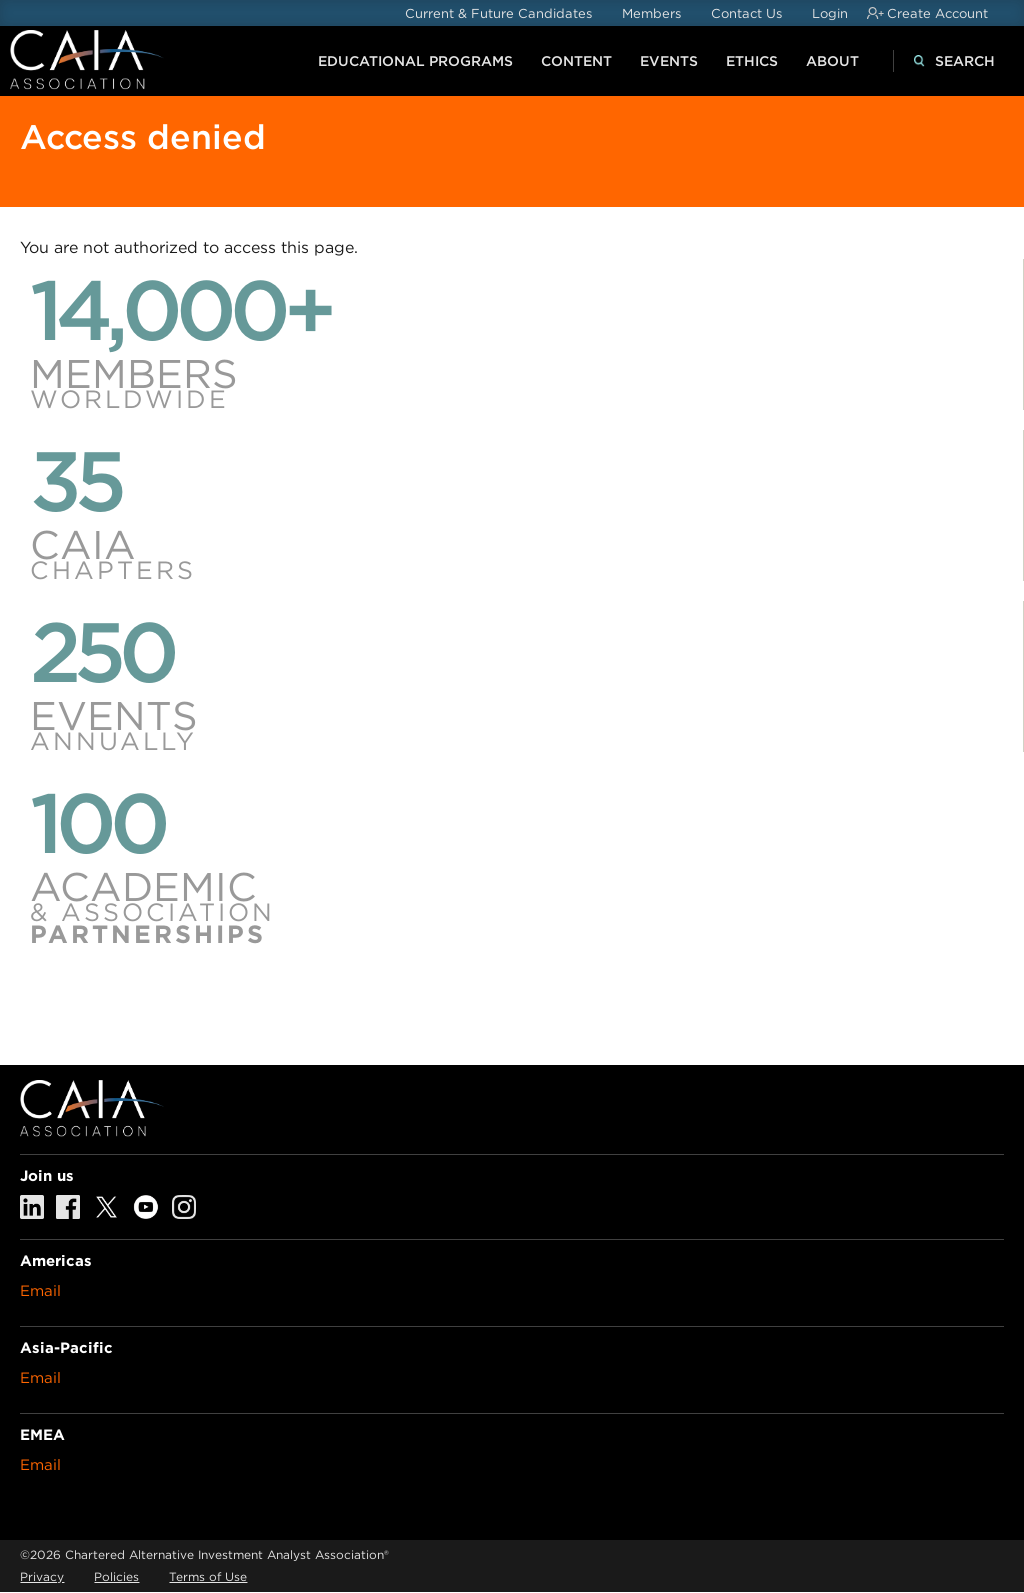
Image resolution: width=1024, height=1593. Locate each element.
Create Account (937, 13)
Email (40, 1291)
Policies (116, 1576)
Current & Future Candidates (498, 13)
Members (651, 13)
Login (830, 13)
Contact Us (746, 13)
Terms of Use (208, 1576)
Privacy (42, 1576)
